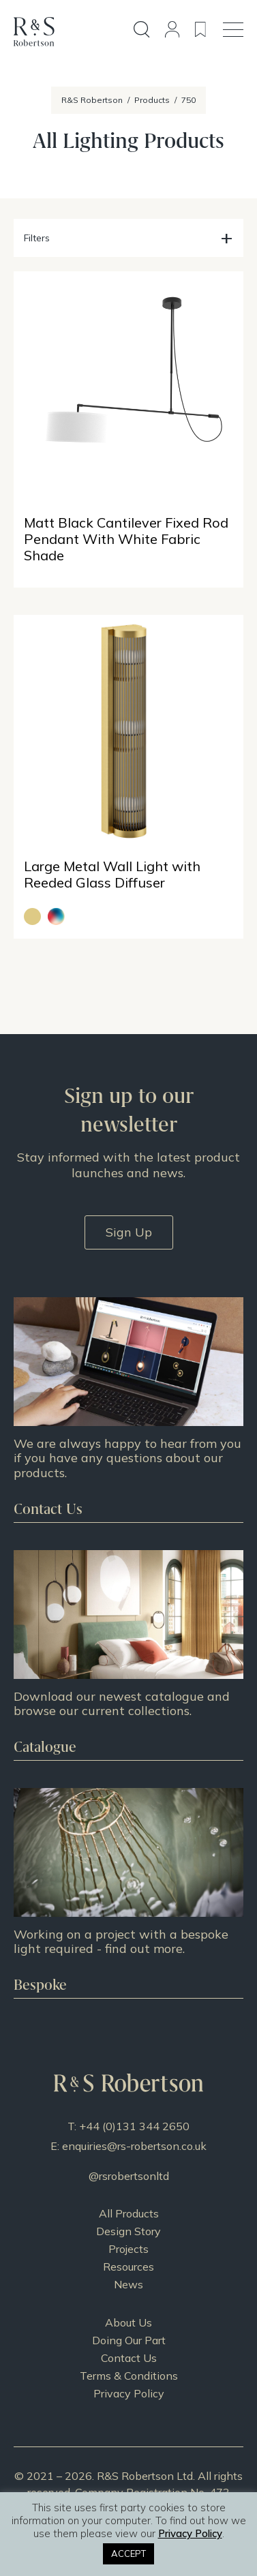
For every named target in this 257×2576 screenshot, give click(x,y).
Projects (128, 2249)
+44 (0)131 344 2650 (134, 2126)
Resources (128, 2266)
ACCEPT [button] (128, 2553)
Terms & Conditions (129, 2375)
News (128, 2284)
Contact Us (129, 2358)
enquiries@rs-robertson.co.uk (134, 2146)
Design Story (128, 2231)
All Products (129, 2213)
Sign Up (129, 1232)
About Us (128, 2322)
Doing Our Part (129, 2340)
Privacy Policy (128, 2393)
